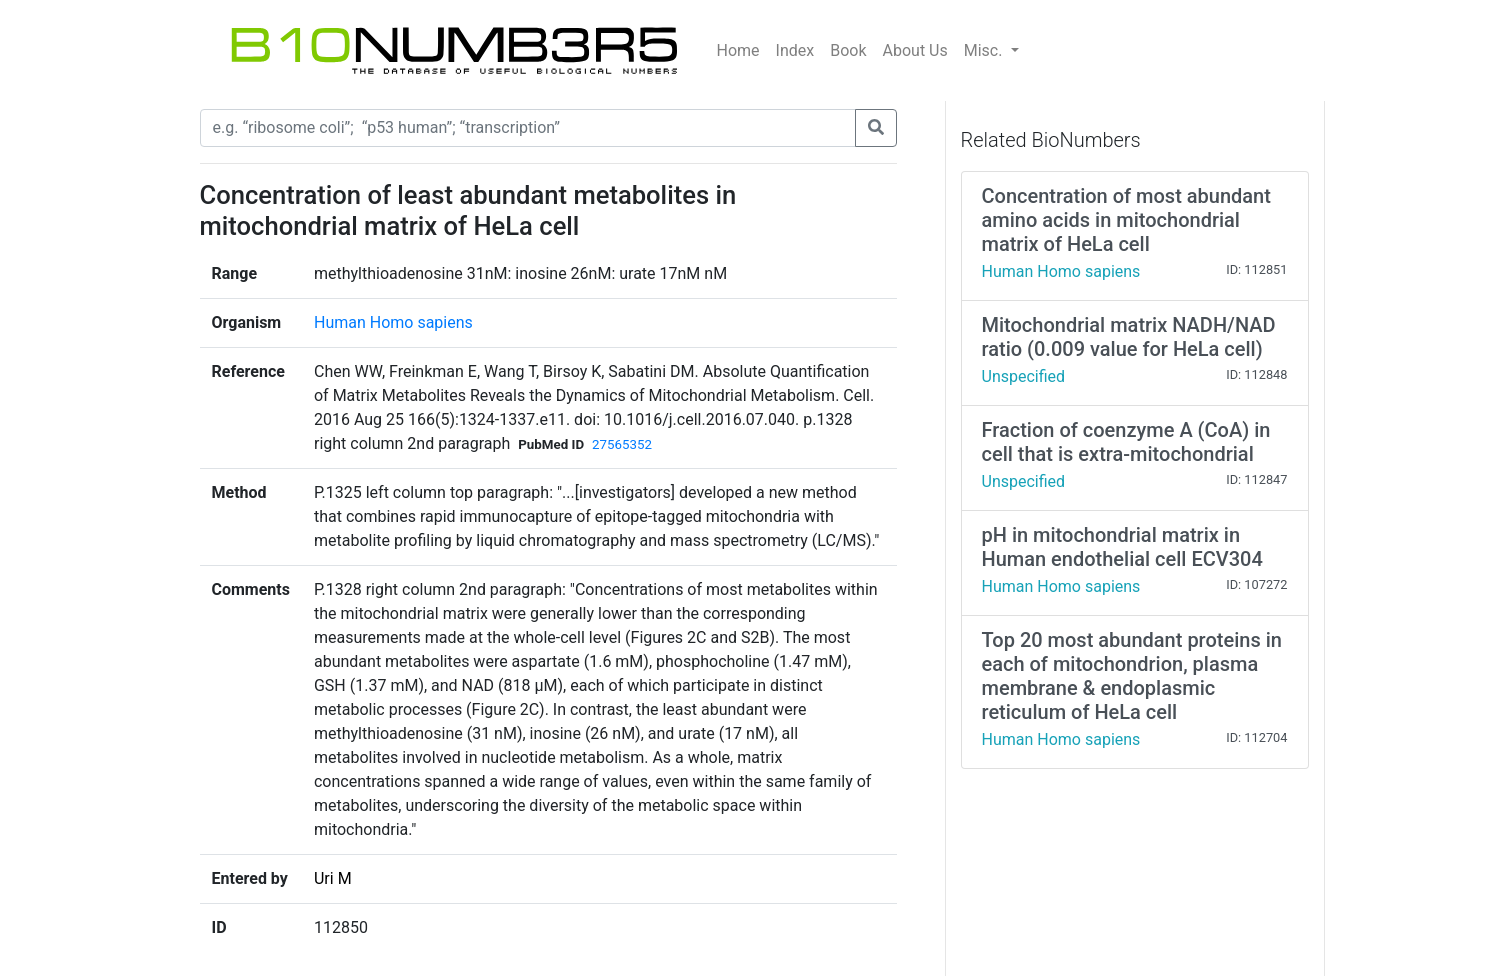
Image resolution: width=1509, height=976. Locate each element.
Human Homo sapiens (393, 322)
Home (738, 50)
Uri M (333, 878)
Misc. (985, 50)
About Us (915, 50)
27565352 (622, 444)
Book (848, 50)
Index (795, 50)
